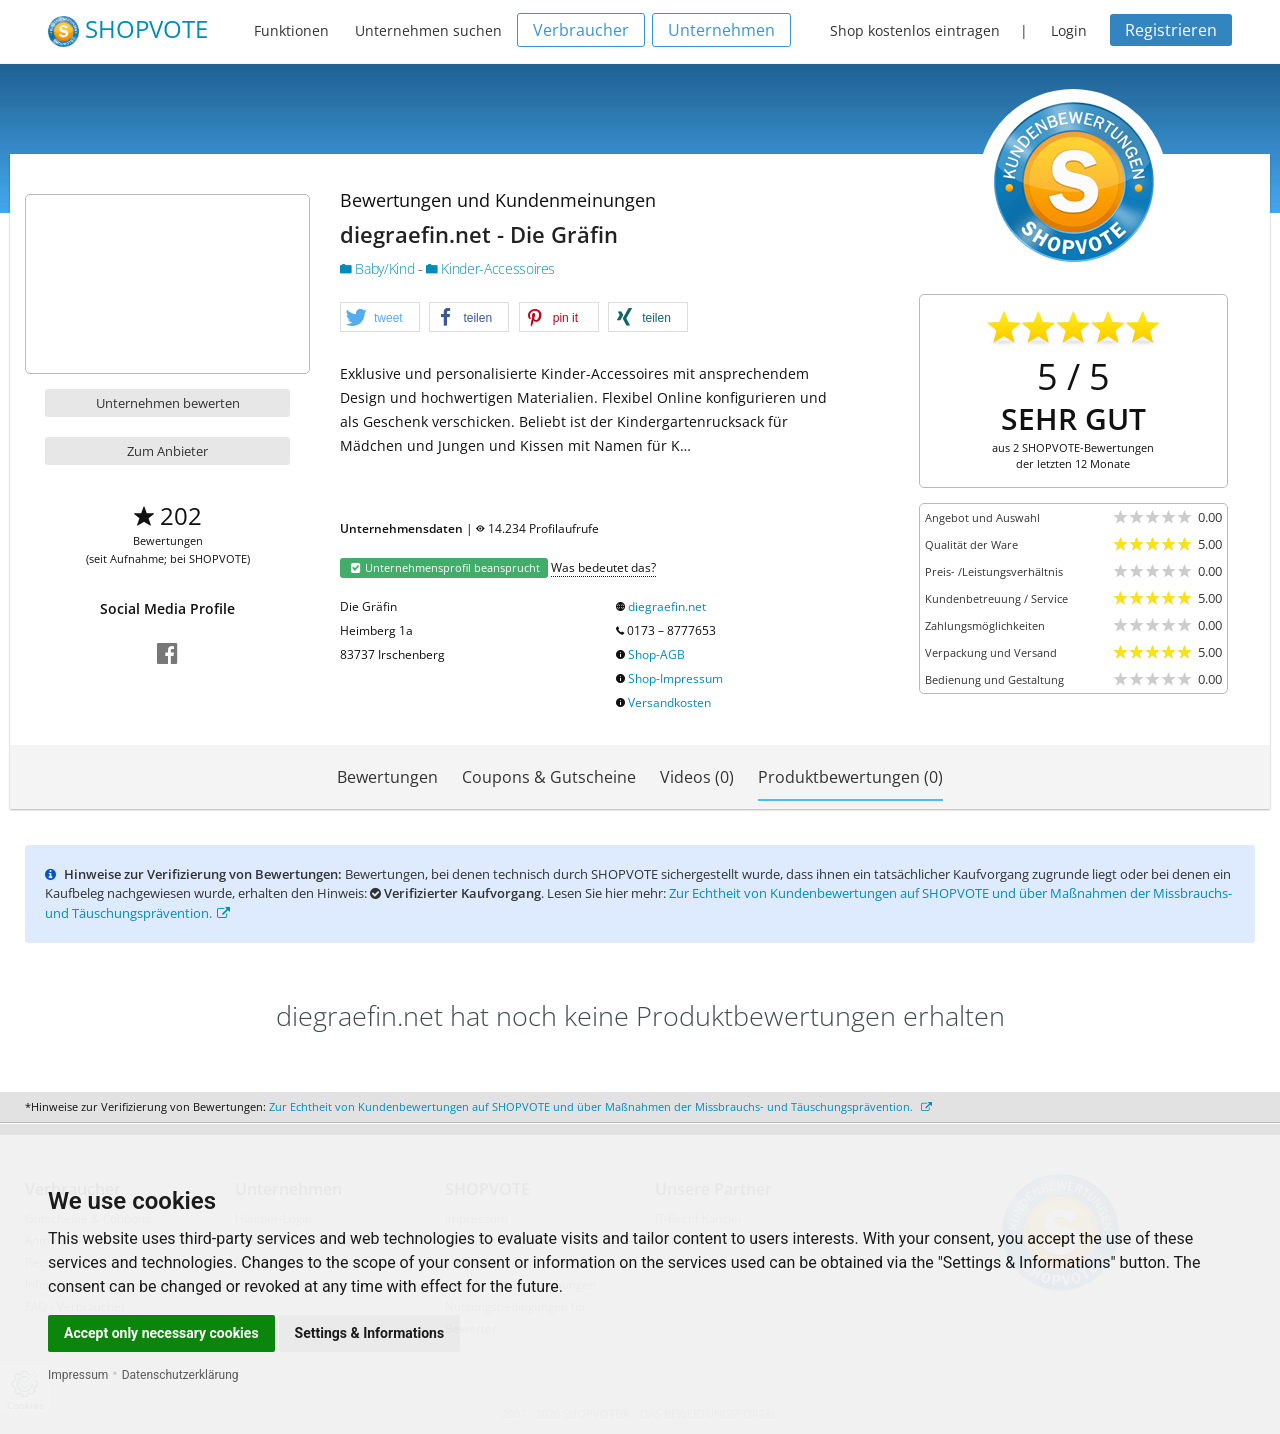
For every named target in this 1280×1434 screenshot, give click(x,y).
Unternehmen (721, 30)
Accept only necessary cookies (161, 1333)
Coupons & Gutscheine (549, 777)
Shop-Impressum (675, 678)
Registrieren (1171, 30)
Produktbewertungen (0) (850, 777)
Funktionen (291, 30)
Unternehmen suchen (428, 30)
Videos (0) (697, 777)
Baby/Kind (379, 268)
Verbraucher (581, 30)
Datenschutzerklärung (180, 1375)
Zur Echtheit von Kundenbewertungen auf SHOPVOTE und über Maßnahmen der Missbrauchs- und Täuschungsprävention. (600, 1106)
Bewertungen (387, 777)
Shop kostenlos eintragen (915, 30)
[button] (380, 318)
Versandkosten (669, 702)
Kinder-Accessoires (490, 268)
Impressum (78, 1375)
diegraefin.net (667, 606)
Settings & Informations (370, 1333)
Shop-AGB (656, 654)
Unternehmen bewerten (168, 403)
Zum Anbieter (167, 451)
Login (1069, 30)
